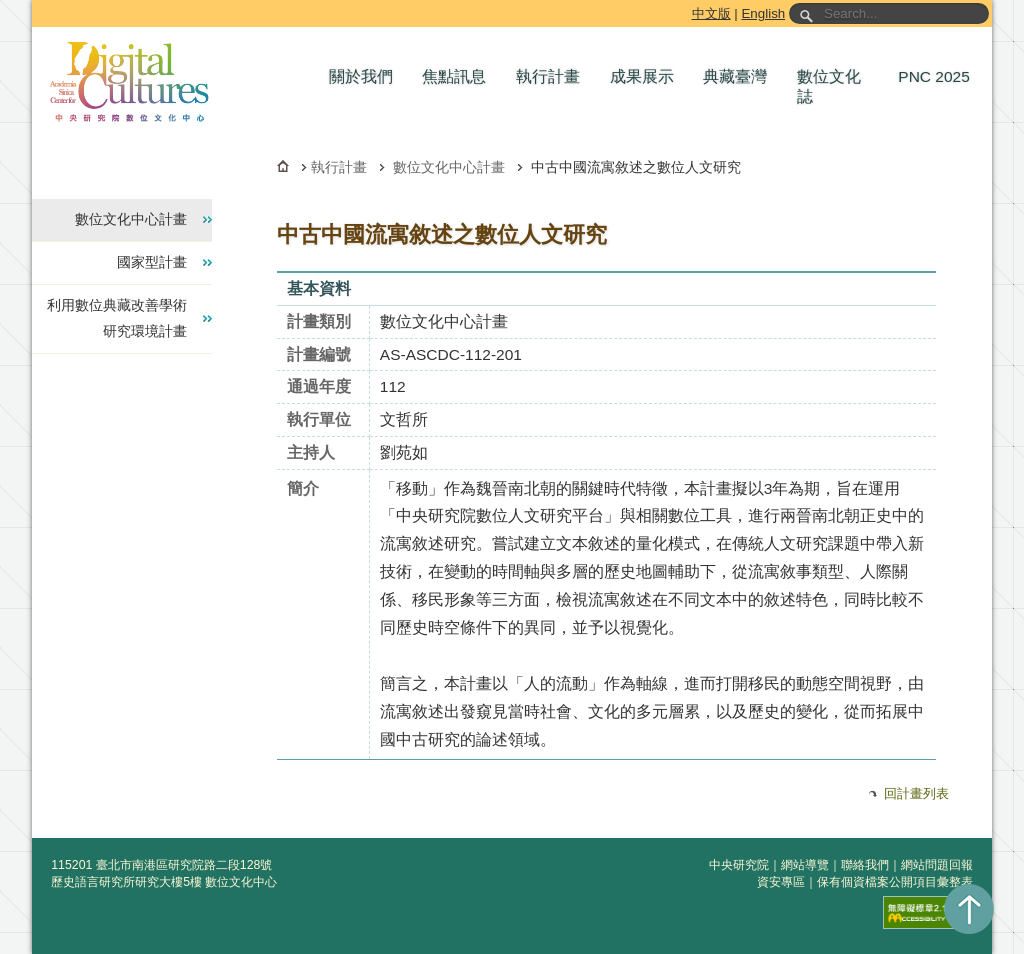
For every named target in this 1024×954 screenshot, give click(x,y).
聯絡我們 (865, 865)
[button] (366, 77)
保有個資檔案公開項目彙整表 (895, 882)
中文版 (711, 13)
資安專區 (781, 882)
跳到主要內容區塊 (35, 3)
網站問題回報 (937, 865)
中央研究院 (739, 865)
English (763, 13)
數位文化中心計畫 (449, 167)
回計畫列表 (916, 793)
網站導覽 (805, 865)
